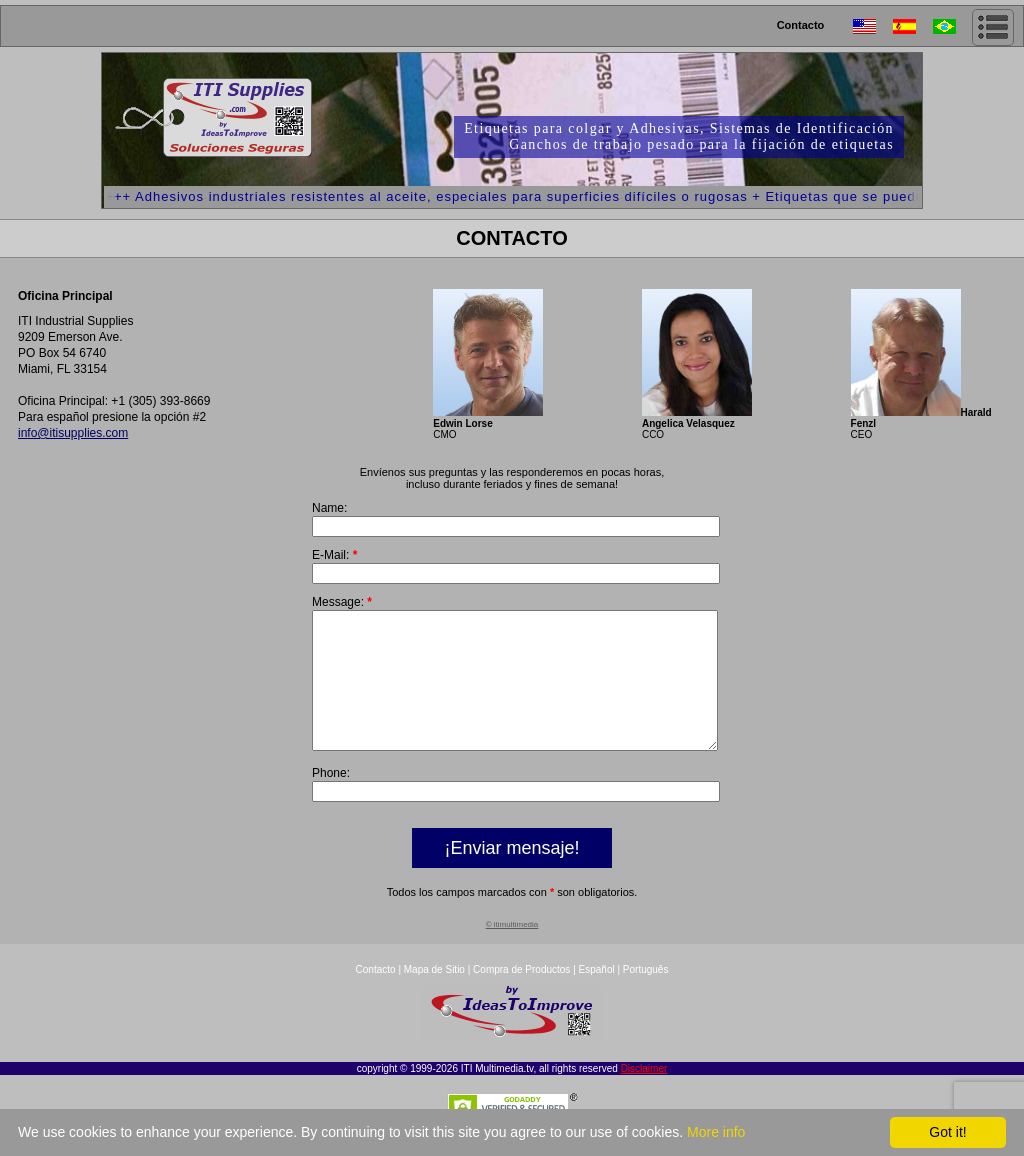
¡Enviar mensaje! (511, 875)
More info (716, 1132)
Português (646, 996)
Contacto (801, 25)
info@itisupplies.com (73, 433)
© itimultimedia (512, 951)
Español (597, 996)
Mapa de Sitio (436, 996)
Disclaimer (644, 1095)
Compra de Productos (521, 996)
